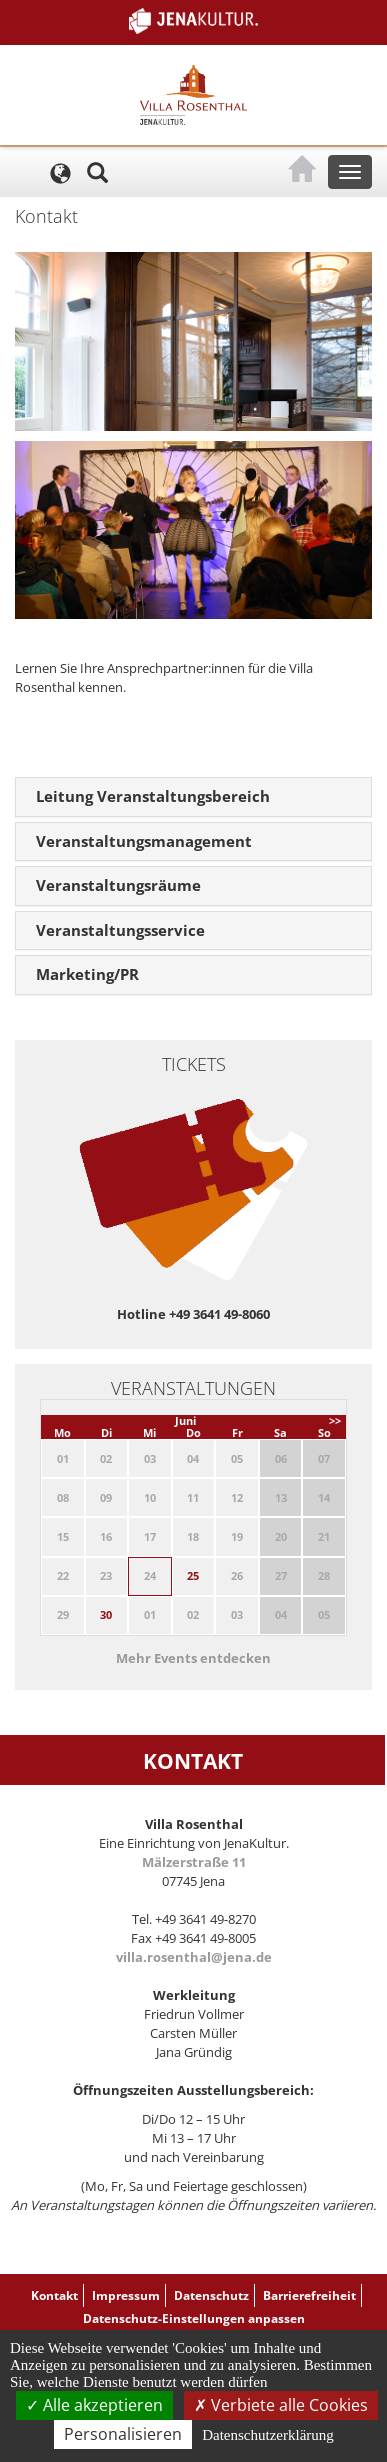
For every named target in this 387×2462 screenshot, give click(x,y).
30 (106, 1614)
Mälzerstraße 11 (194, 1862)
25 (193, 1575)
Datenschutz (211, 2295)
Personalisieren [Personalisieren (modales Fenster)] (123, 2434)
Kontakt (54, 2295)
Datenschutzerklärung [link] (268, 2435)
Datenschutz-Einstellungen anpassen (194, 2318)
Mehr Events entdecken (193, 1658)
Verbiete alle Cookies (281, 2405)
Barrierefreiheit (309, 2295)
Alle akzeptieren (94, 2405)
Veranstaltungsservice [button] (120, 930)
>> (335, 1420)
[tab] (193, 797)
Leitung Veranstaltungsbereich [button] (153, 796)
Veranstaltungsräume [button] (118, 885)
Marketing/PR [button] (87, 974)
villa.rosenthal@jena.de (194, 1957)
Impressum (126, 2295)
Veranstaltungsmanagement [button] (144, 841)
